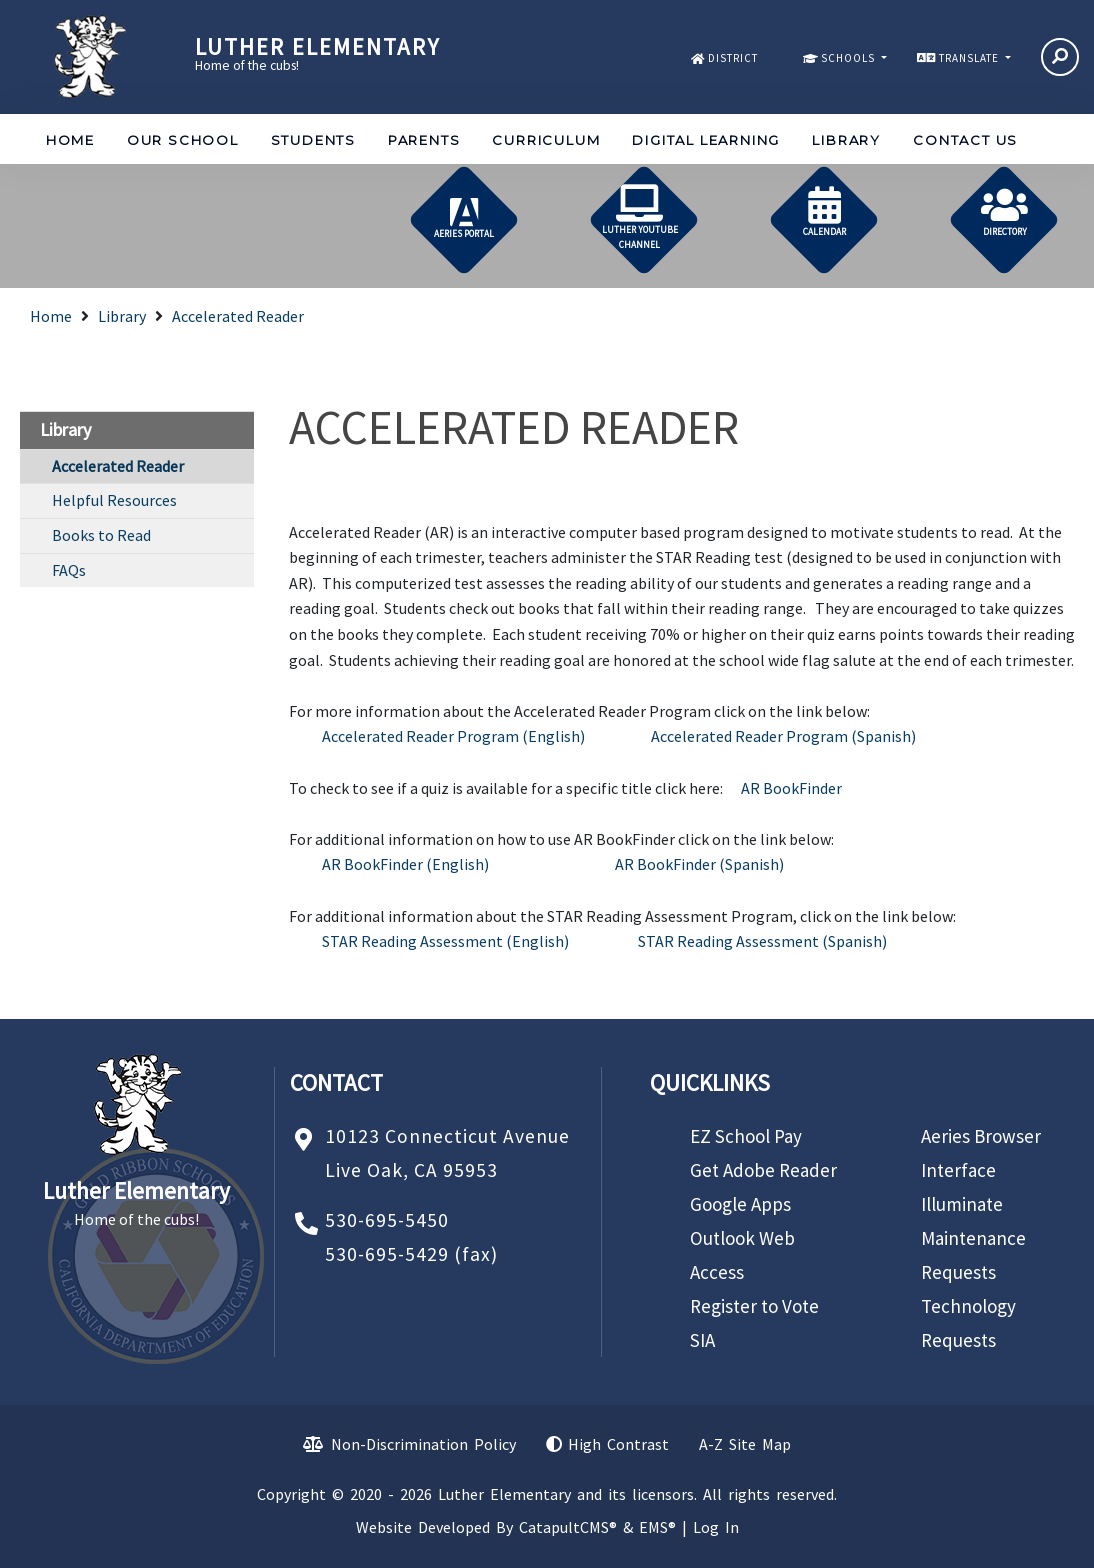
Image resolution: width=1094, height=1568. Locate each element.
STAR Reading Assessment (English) (445, 941)
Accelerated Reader (238, 316)
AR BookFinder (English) (405, 864)
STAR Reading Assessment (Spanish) (762, 941)
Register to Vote (754, 1306)
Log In (716, 1527)
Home (70, 140)
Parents (424, 140)
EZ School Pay (746, 1136)
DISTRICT (733, 58)
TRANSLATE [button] (970, 58)
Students (313, 140)
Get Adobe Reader (763, 1170)
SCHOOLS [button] (849, 58)
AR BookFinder (791, 788)
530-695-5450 (387, 1220)
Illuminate (962, 1204)
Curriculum (546, 140)
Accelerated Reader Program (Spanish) (783, 736)
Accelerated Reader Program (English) (453, 736)
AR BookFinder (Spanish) (699, 864)
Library (846, 140)
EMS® (657, 1527)
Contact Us (965, 140)
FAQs (69, 570)
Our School (183, 140)
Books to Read (101, 535)
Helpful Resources (114, 500)
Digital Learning (706, 140)
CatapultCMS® (568, 1527)
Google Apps (740, 1204)
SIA (702, 1340)
